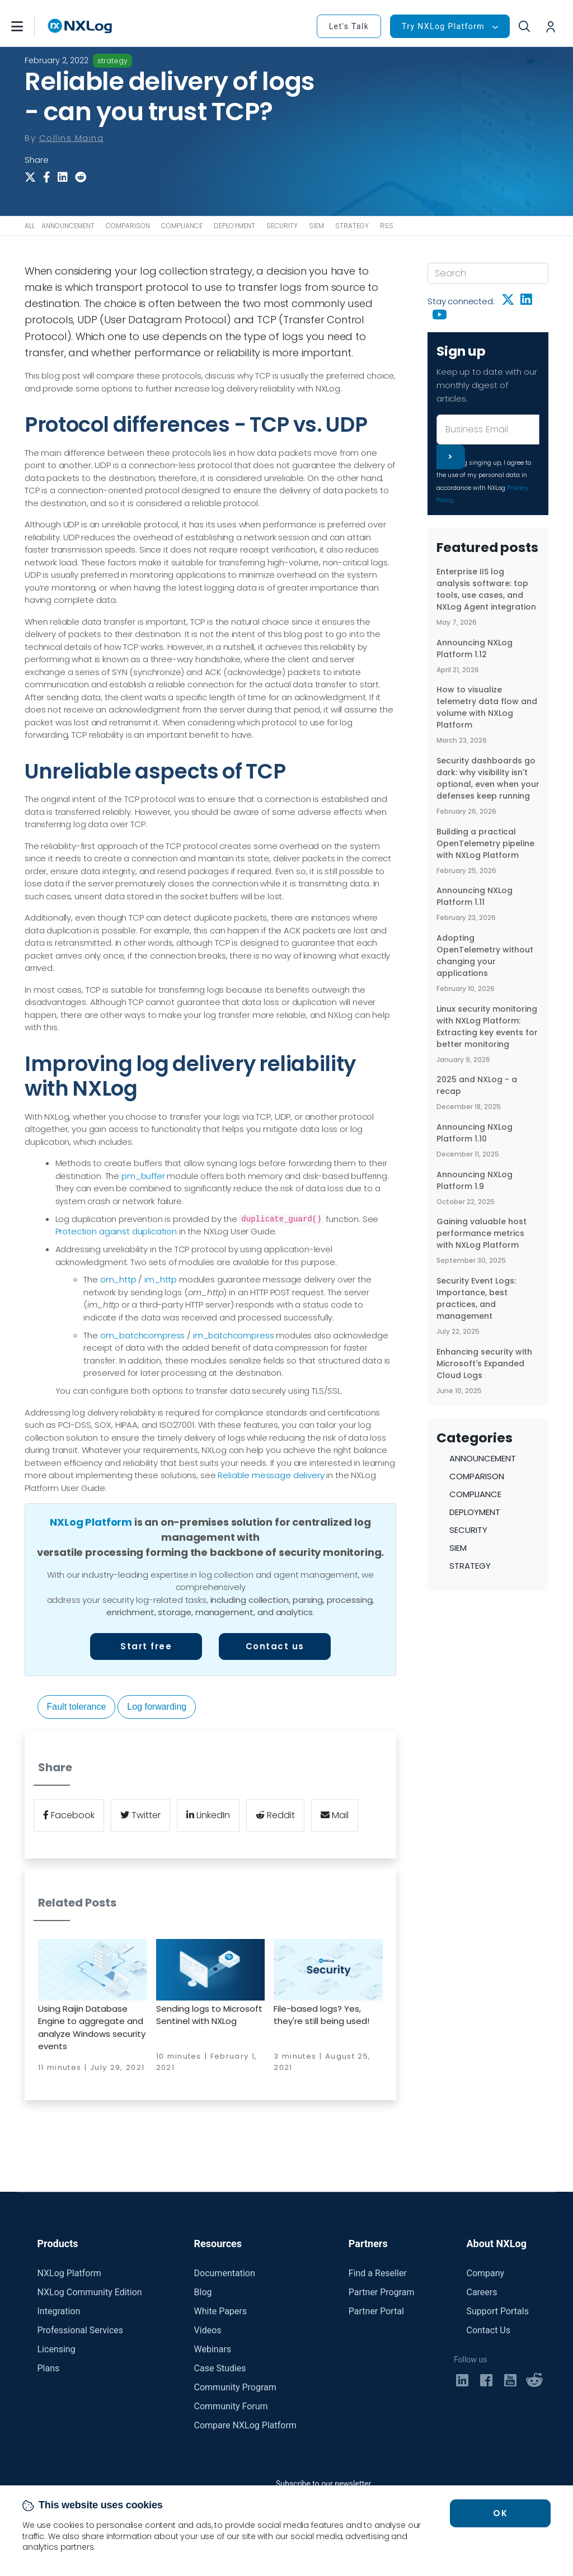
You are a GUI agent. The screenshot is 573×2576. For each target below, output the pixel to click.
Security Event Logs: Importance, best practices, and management (476, 1298)
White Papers (220, 2311)
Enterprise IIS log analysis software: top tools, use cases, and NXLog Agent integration (486, 589)
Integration (59, 2311)
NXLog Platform (90, 1522)
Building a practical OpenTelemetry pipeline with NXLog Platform (485, 843)
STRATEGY (352, 225)
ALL (30, 225)
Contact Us (488, 2330)
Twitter (140, 1815)
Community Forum (231, 2406)
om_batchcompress (142, 1335)
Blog (203, 2292)
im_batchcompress (233, 1335)
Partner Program (382, 2292)
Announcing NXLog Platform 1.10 (474, 1132)
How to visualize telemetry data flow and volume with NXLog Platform (486, 707)
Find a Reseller (378, 2273)
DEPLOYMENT (234, 225)
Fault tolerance (76, 1706)
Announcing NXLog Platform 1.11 (474, 896)
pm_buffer (143, 1176)
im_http (160, 1279)
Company (485, 2273)
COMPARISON (128, 225)
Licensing (56, 2349)
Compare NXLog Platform (245, 2425)
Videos (208, 2330)
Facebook (69, 1815)
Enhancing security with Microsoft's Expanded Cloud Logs (484, 1363)
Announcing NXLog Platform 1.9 (474, 1180)
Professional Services (80, 2330)
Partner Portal (376, 2311)
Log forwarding (156, 1706)
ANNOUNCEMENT (68, 225)
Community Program (235, 2387)
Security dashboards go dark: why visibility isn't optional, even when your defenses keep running (487, 778)
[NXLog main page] (80, 26)
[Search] (488, 273)
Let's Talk (349, 26)
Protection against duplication (116, 1231)
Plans (48, 2368)
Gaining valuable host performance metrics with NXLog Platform (481, 1233)
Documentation (224, 2273)
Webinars (213, 2349)
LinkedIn (208, 1815)
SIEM (316, 225)
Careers (481, 2292)
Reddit (275, 1815)
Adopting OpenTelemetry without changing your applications (484, 955)
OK (500, 2513)
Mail (335, 1815)
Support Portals (497, 2311)
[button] (28, 26)
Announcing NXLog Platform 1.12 (474, 648)
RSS (386, 225)
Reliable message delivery (271, 1475)
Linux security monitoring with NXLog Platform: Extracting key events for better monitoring (487, 1026)
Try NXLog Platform (443, 26)
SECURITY (282, 225)
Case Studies (220, 2368)
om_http (118, 1279)
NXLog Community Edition (89, 2292)
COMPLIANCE (182, 225)
